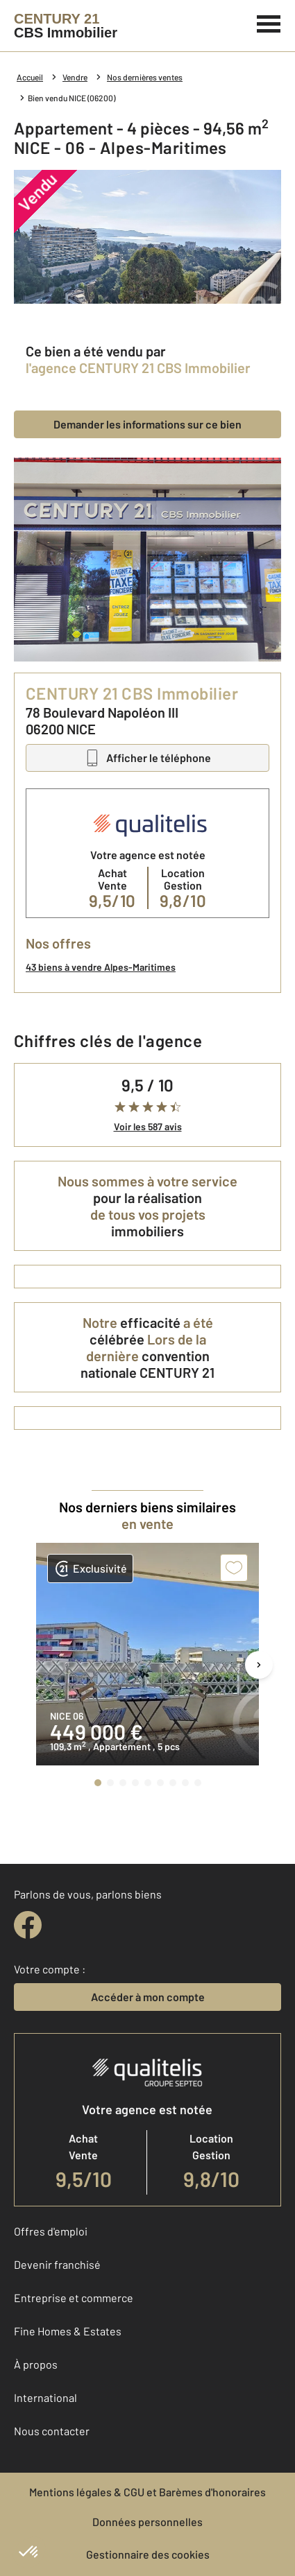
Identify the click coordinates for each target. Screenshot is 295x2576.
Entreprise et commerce (73, 2297)
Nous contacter (52, 2430)
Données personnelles (147, 2521)
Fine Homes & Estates (67, 2330)
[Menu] (269, 22)
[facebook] (28, 1925)
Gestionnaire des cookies (148, 2554)
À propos (36, 2364)
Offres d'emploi (50, 2231)
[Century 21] (65, 26)
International (45, 2397)
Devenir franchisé (57, 2264)
